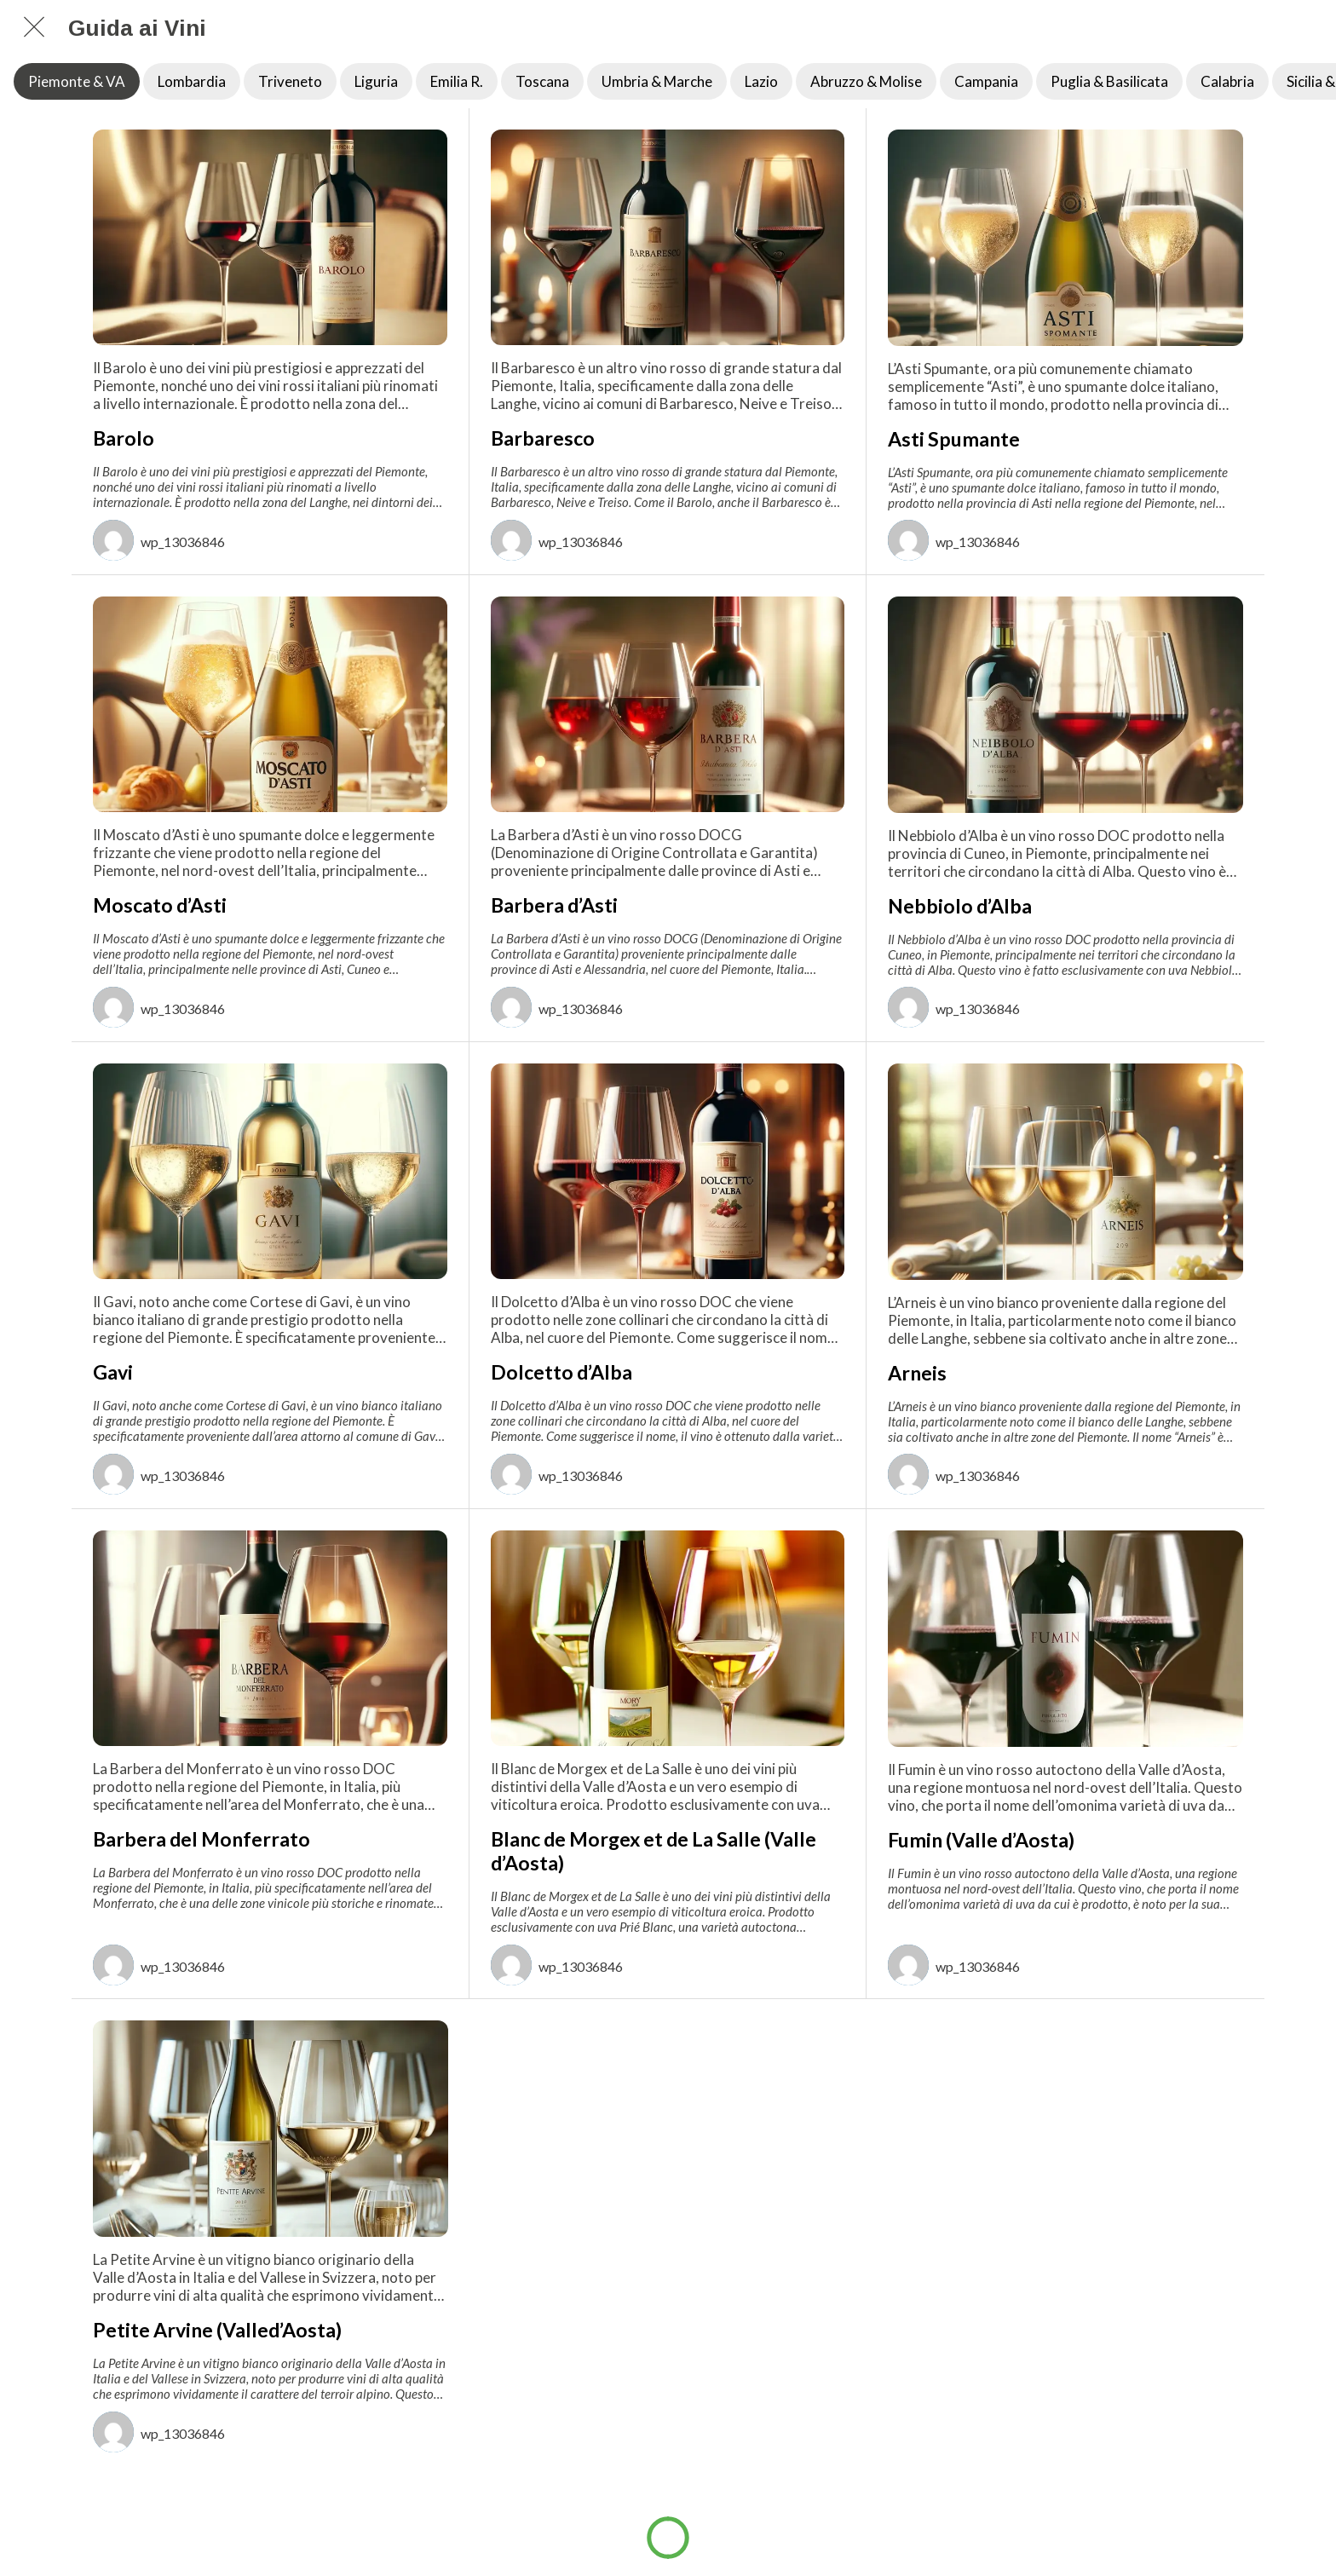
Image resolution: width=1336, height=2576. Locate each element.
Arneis (917, 1373)
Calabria (1227, 81)
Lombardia (192, 81)
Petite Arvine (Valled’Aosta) (217, 2330)
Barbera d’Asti (554, 905)
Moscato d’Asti (160, 905)
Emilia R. (456, 81)
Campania (986, 81)
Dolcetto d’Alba (561, 1372)
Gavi (113, 1372)
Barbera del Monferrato (201, 1839)
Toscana (542, 81)
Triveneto (290, 81)
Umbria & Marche (657, 81)
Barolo (123, 438)
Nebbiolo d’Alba (960, 906)
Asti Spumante (954, 439)
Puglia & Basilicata (1109, 81)
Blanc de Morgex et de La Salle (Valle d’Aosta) (653, 1851)
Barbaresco (543, 438)
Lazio (761, 81)
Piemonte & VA (76, 81)
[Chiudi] (34, 27)
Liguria (376, 81)
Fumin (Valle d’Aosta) (981, 1840)
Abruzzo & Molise (866, 81)
